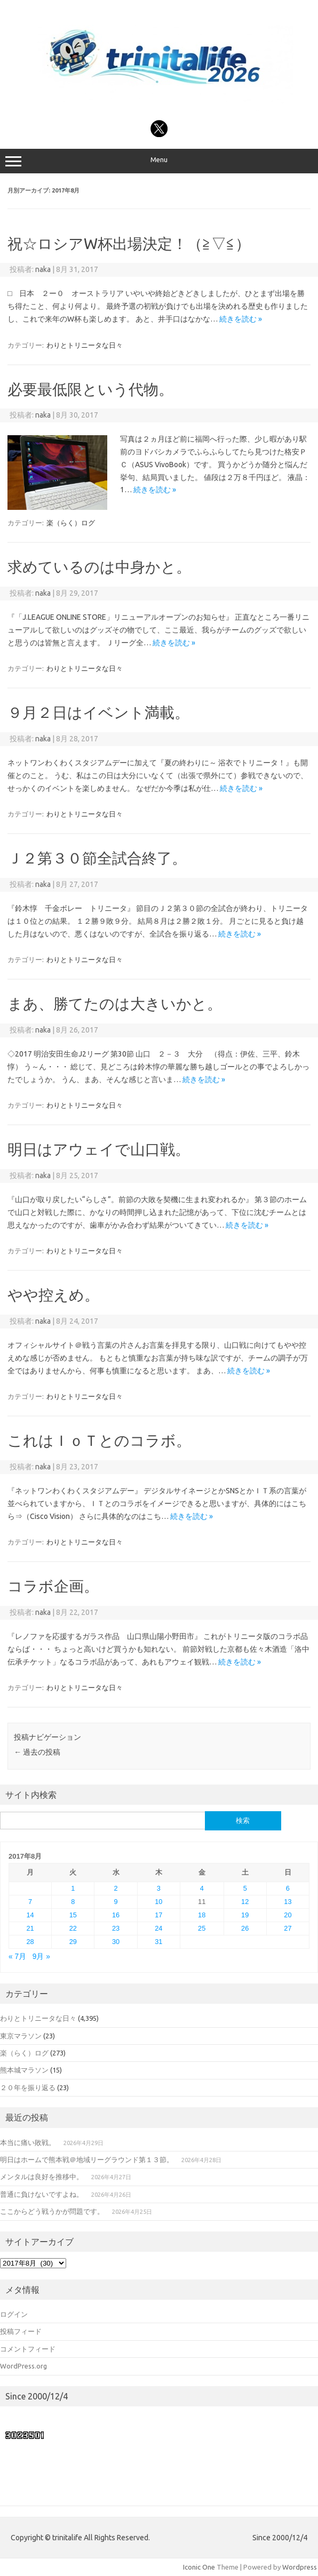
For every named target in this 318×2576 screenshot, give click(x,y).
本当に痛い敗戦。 (27, 2142)
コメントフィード (27, 2349)
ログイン (14, 2314)
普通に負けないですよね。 (41, 2194)
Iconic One (199, 2567)
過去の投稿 (37, 1752)
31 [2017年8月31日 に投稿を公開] (158, 1942)
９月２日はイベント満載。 (98, 712)
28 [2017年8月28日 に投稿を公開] (30, 1942)
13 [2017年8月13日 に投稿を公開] (287, 1902)
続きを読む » (240, 319)
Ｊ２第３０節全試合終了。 (97, 858)
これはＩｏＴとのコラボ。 (99, 1440)
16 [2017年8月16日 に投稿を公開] (116, 1915)
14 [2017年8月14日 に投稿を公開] (30, 1915)
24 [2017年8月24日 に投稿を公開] (158, 1928)
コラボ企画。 (53, 1586)
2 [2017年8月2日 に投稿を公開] (115, 1888)
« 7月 (17, 1957)
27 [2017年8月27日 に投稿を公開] (287, 1928)
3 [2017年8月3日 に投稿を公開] (159, 1888)
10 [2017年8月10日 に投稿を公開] (158, 1902)
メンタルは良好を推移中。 (41, 2176)
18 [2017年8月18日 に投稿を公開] (201, 1915)
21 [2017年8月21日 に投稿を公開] (30, 1928)
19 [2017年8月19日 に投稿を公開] (245, 1915)
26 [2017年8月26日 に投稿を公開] (245, 1928)
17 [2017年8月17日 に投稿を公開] (158, 1915)
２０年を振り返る (27, 2087)
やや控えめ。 (53, 1294)
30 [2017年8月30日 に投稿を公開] (116, 1942)
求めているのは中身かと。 (99, 566)
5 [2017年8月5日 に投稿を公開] (245, 1888)
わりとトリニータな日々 (84, 345)
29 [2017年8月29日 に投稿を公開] (73, 1942)
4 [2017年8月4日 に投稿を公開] (202, 1888)
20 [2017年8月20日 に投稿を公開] (287, 1915)
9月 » (41, 1957)
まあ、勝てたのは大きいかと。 (114, 1003)
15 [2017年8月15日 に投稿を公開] (73, 1915)
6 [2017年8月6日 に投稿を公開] (288, 1888)
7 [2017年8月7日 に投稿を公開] (30, 1902)
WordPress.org (23, 2366)
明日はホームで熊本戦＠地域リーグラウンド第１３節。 (86, 2159)
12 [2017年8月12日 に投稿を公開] (245, 1902)
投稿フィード (21, 2331)
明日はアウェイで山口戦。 (98, 1149)
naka (43, 269)
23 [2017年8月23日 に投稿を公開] (116, 1928)
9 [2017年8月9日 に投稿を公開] (115, 1902)
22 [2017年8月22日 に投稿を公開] (73, 1928)
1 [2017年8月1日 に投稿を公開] (73, 1888)
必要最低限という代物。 (90, 389)
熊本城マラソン (24, 2070)
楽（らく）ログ (70, 522)
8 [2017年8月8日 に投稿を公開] (73, 1902)
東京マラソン (21, 2035)
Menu (159, 161)
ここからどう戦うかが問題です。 (52, 2211)
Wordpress (299, 2567)
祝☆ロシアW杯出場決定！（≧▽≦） (128, 243)
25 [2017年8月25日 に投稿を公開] (201, 1928)
